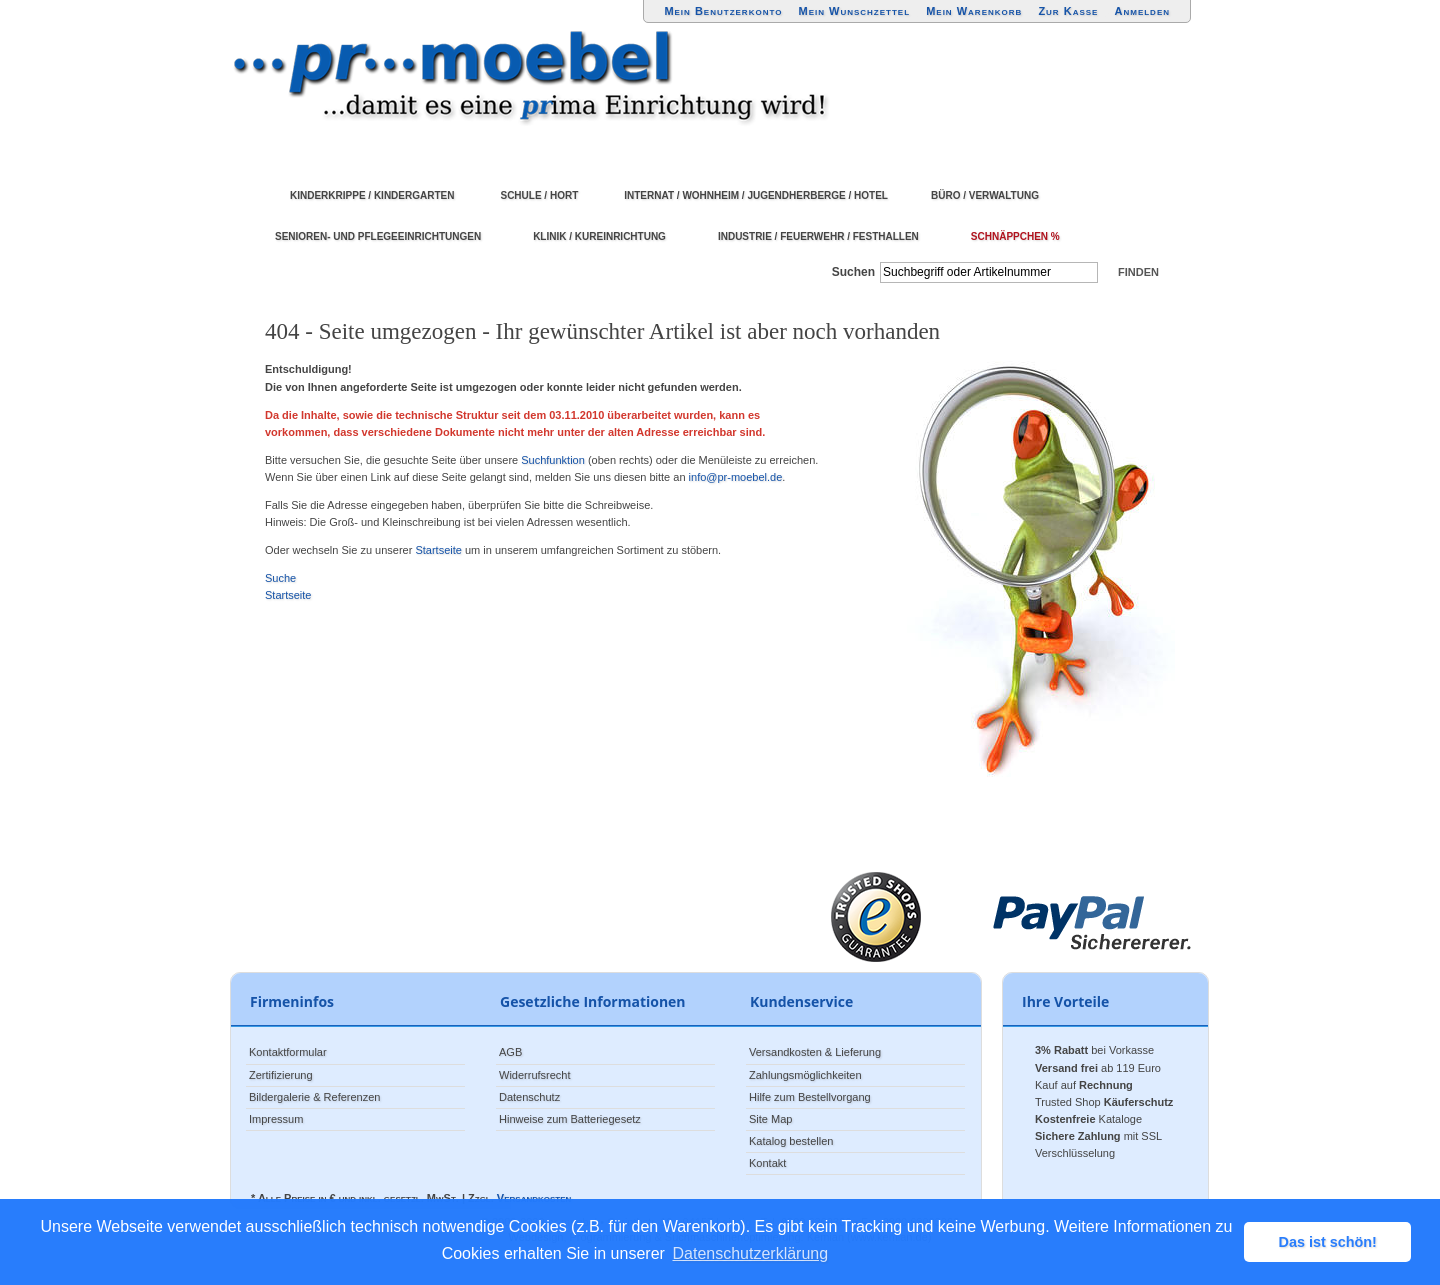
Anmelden (1143, 11)
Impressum (276, 1119)
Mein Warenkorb (974, 11)
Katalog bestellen (791, 1141)
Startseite (438, 550)
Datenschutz (529, 1097)
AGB (510, 1052)
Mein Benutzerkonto (723, 11)
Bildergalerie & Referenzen (314, 1097)
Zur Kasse (1068, 11)
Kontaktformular (288, 1052)
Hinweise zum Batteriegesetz (570, 1119)
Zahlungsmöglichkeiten (805, 1075)
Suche (280, 578)
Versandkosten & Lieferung (815, 1052)
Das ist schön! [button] (1328, 1242)
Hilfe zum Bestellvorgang (810, 1097)
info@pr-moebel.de (736, 477)
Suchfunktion (553, 460)
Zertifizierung (281, 1075)
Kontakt (767, 1163)
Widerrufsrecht (535, 1075)
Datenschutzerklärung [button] (751, 1253)
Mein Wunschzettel (854, 11)
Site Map (770, 1119)
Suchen (853, 272)
